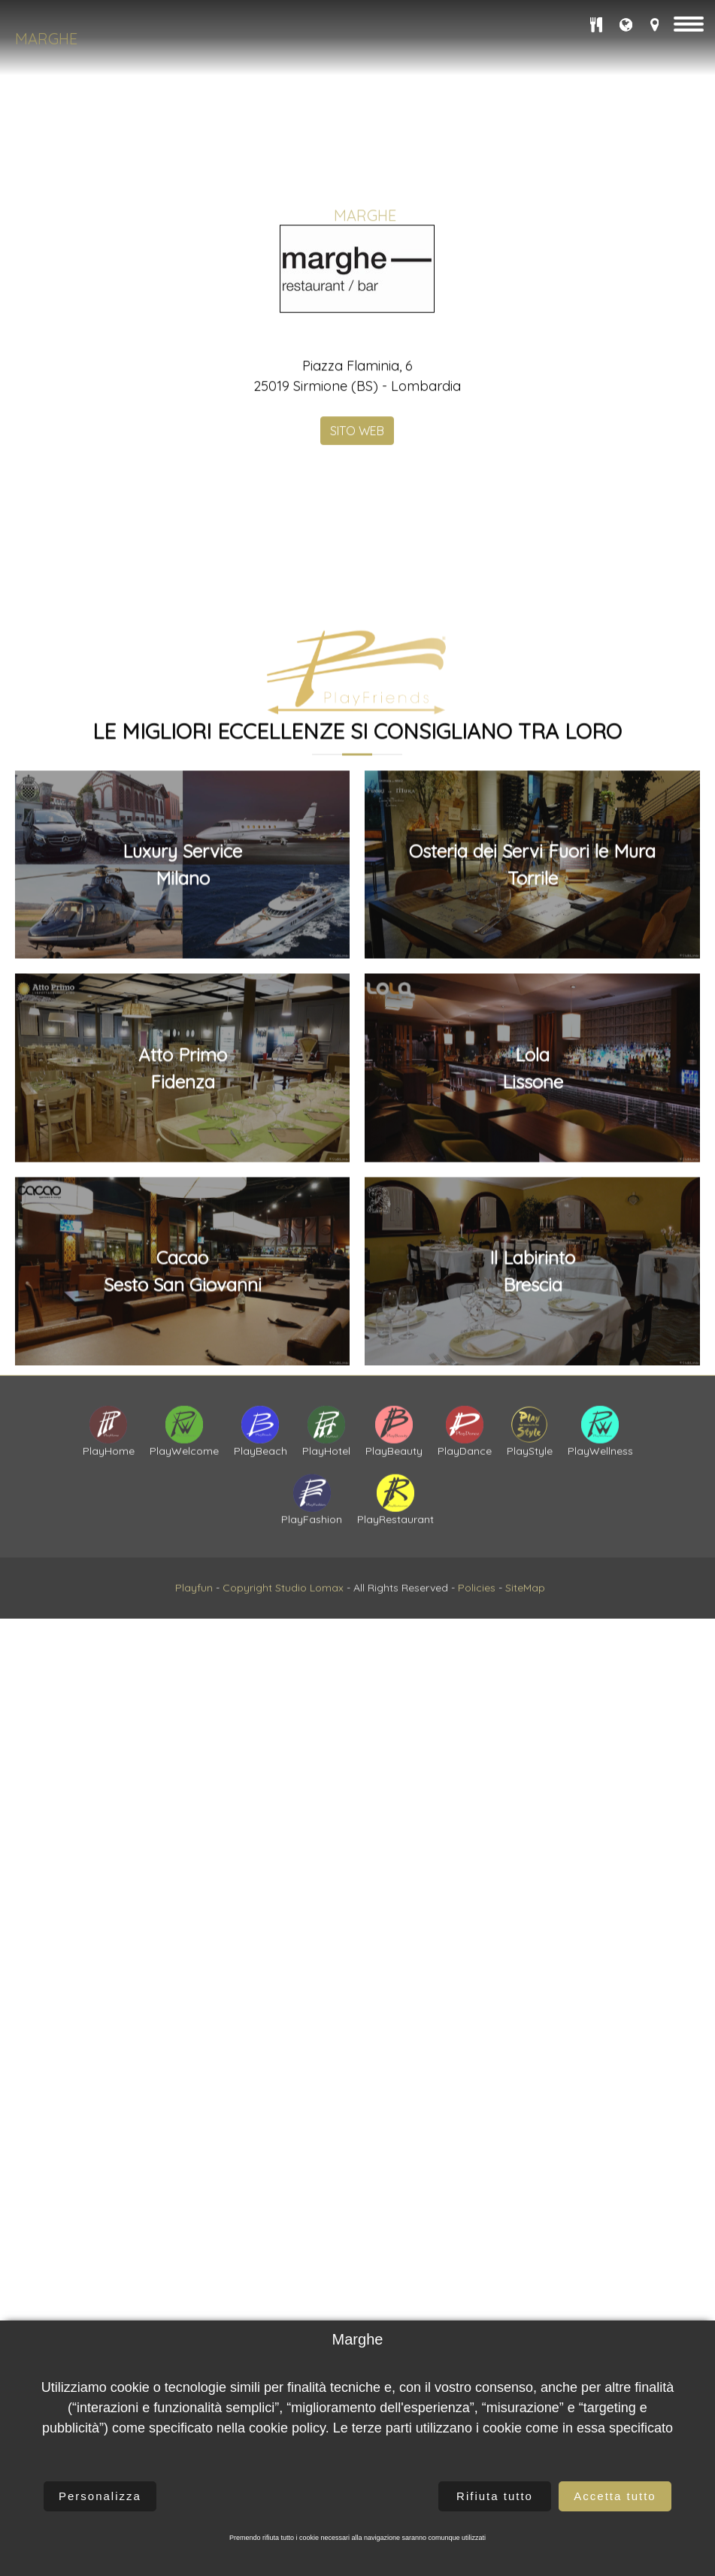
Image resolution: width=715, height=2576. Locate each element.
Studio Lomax (309, 1652)
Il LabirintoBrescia (532, 1696)
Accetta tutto (615, 2496)
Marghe (46, 38)
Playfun (194, 1652)
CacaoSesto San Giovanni (183, 1696)
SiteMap (525, 1652)
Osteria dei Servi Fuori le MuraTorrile (532, 1289)
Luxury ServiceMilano (182, 1289)
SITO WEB (357, 597)
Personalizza (100, 2496)
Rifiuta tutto (494, 2496)
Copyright (247, 1652)
